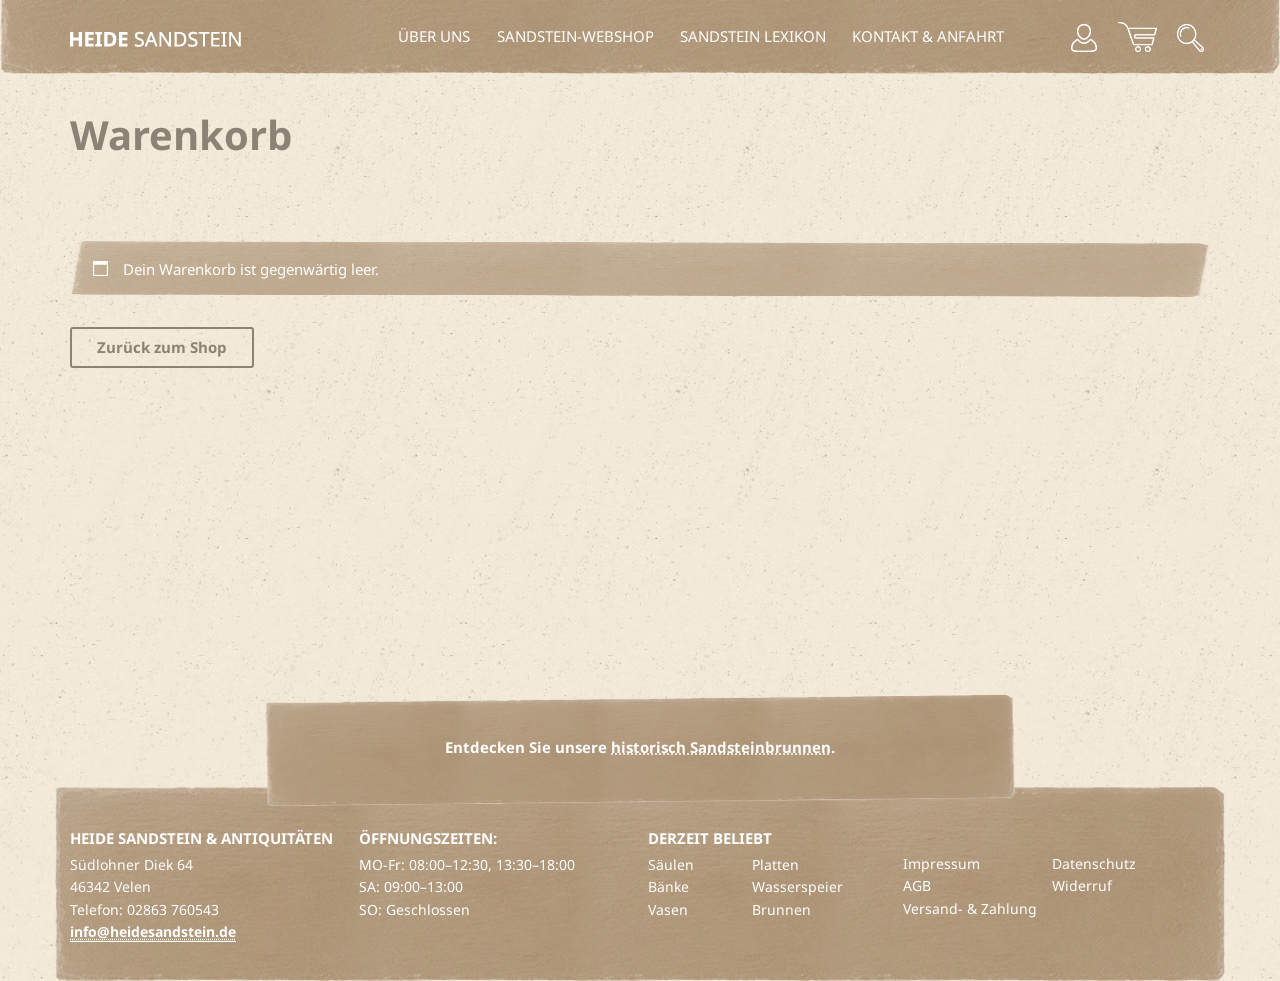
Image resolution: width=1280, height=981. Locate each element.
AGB (917, 885)
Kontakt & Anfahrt (928, 36)
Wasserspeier (797, 886)
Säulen (671, 864)
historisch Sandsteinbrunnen (721, 747)
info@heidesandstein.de (153, 931)
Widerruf (1082, 885)
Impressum (941, 863)
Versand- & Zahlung (970, 908)
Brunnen (781, 909)
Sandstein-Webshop (575, 36)
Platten (775, 864)
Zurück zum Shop (162, 347)
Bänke (668, 886)
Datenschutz (1094, 863)
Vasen (668, 909)
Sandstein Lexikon (753, 36)
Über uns (434, 36)
